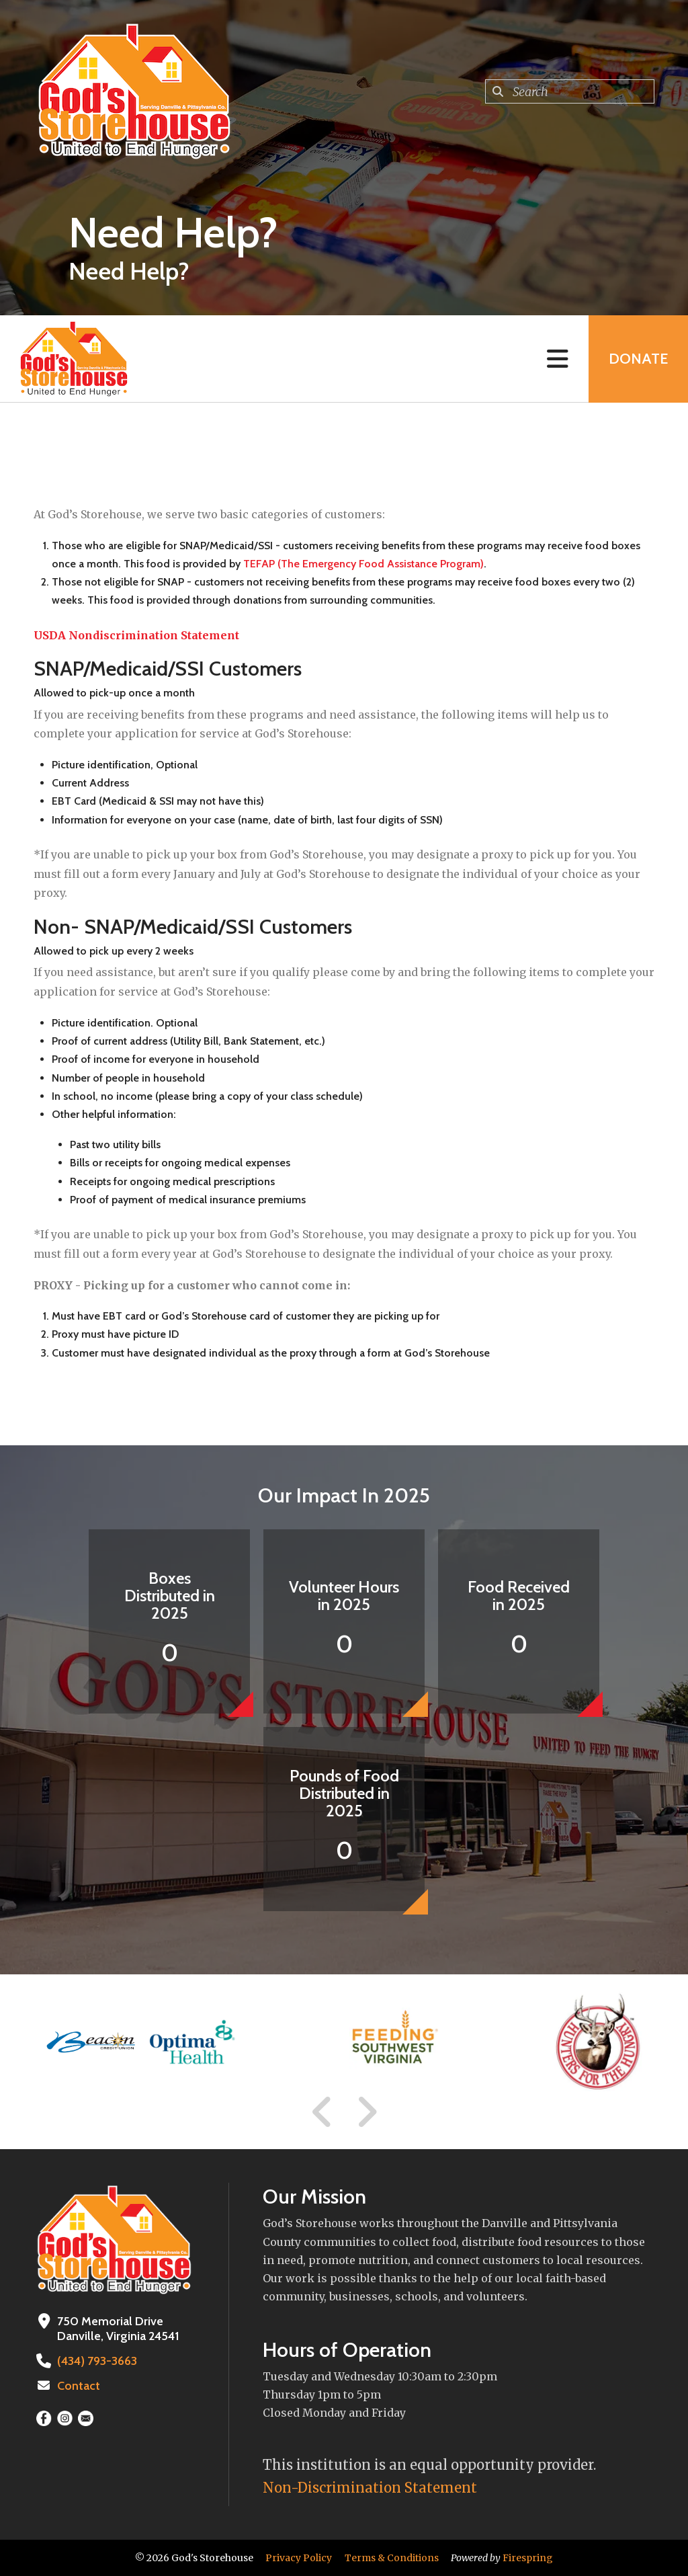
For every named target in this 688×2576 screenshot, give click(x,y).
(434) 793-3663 (97, 2360)
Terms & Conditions (392, 2558)
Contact (78, 2385)
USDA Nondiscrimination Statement (136, 635)
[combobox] (569, 91)
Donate (638, 359)
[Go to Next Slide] (366, 2112)
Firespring (528, 2558)
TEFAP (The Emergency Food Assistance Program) (363, 563)
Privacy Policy (298, 2558)
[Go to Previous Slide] (322, 2112)
